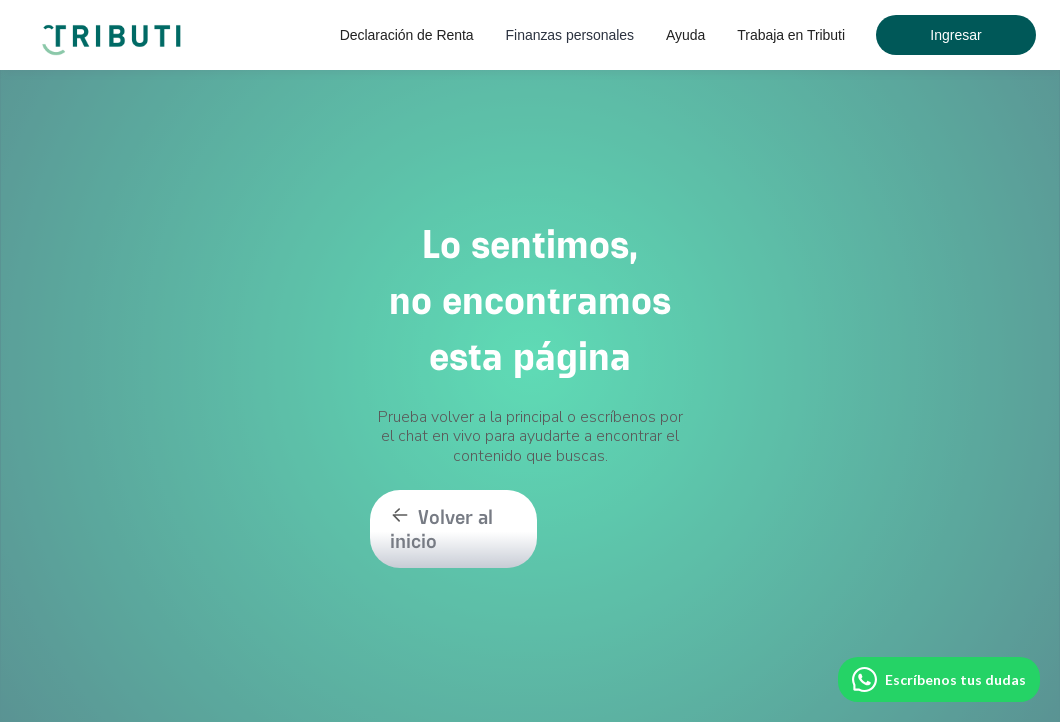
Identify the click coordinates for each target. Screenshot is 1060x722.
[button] (407, 35)
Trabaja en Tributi (791, 35)
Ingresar (955, 35)
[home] (115, 30)
